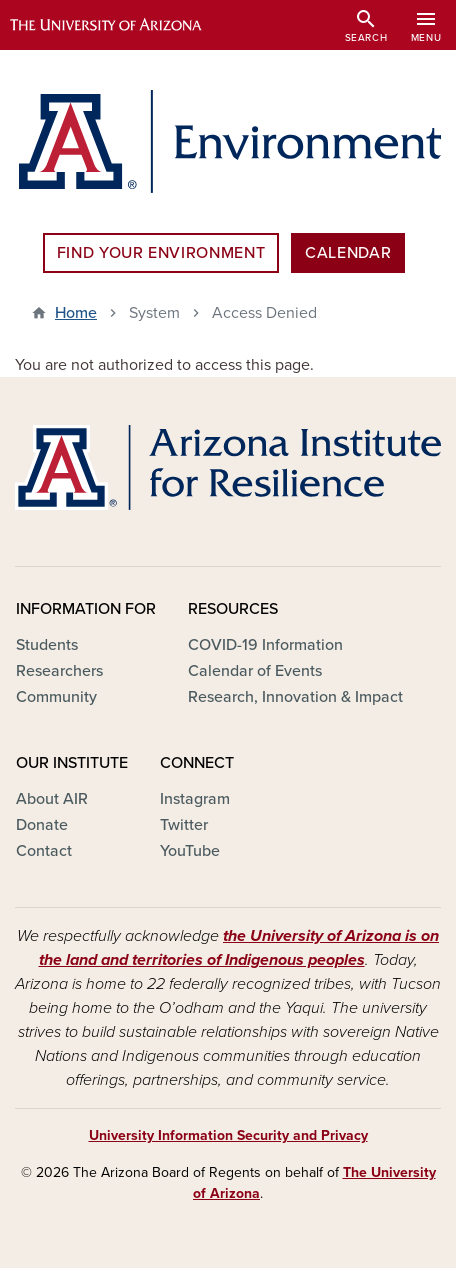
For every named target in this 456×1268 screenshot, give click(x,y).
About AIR (52, 799)
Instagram (195, 799)
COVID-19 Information (265, 645)
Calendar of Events (255, 671)
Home (76, 313)
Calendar (348, 253)
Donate (42, 825)
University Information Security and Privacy (228, 1135)
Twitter (184, 825)
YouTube (190, 851)
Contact (44, 851)
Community (56, 697)
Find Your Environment (161, 253)
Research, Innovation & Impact (295, 697)
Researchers (59, 671)
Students (47, 645)
